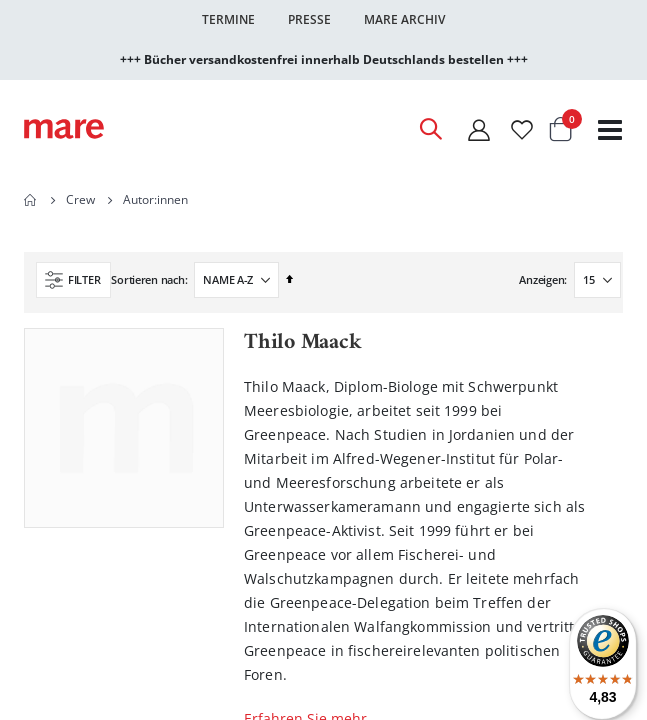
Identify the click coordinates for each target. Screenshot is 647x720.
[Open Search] (430, 129)
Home (31, 200)
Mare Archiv (404, 19)
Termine (228, 19)
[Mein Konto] (479, 129)
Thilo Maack (303, 343)
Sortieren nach (147, 279)
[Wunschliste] (522, 129)
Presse (309, 19)
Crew (80, 200)
